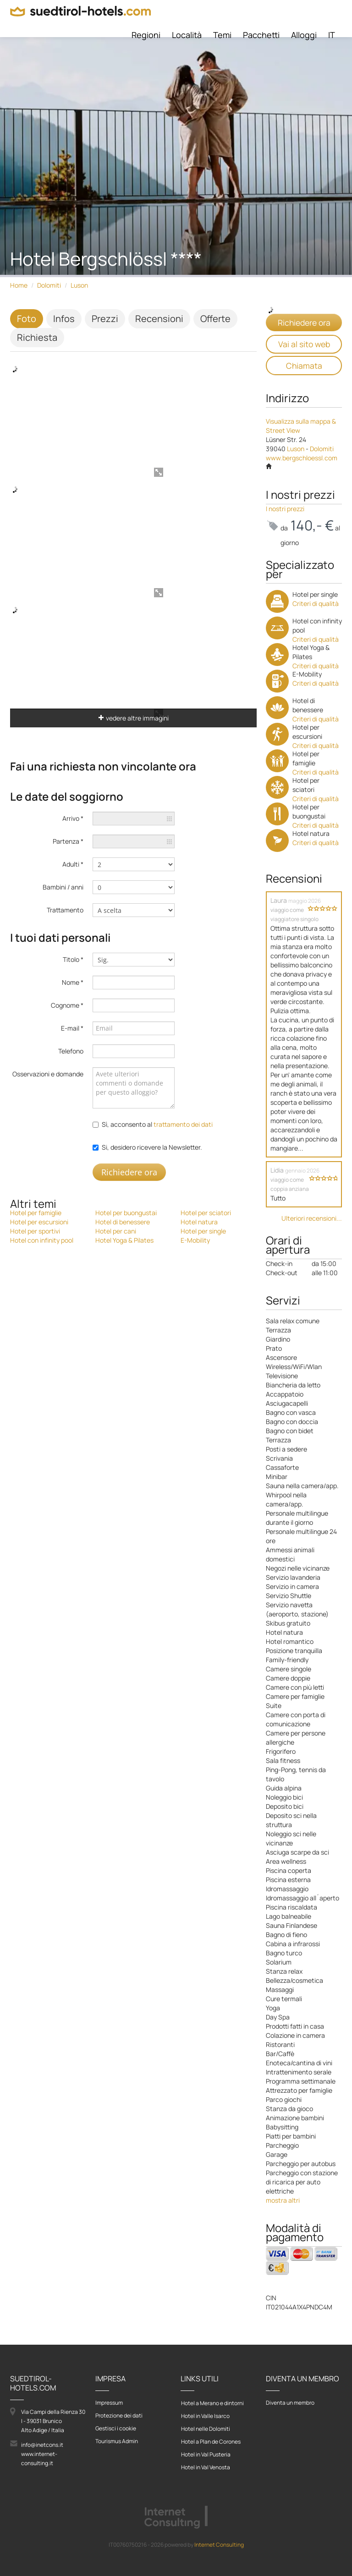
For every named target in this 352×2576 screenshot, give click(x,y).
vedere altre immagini (133, 718)
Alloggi (304, 34)
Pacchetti (261, 34)
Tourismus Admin (116, 2441)
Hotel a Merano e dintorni (212, 2403)
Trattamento (65, 910)
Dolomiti (49, 285)
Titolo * (73, 959)
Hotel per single (203, 1231)
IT (331, 34)
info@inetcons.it (42, 2445)
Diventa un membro (290, 2403)
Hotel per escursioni (39, 1221)
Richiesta (37, 337)
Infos (64, 318)
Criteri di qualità (315, 603)
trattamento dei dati (183, 1124)
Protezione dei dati (119, 2415)
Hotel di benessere (122, 1221)
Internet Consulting (219, 2545)
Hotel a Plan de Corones (211, 2441)
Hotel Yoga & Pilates (124, 1240)
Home (19, 285)
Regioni (146, 34)
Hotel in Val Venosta (205, 2467)
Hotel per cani (115, 1231)
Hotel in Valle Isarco (205, 2416)
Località (187, 34)
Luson (79, 285)
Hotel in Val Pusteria (206, 2454)
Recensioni (159, 318)
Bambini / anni (63, 887)
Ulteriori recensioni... (311, 1218)
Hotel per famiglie (35, 1212)
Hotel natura (199, 1221)
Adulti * (72, 864)
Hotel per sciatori (206, 1212)
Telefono (70, 1051)
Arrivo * (72, 818)
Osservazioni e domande (47, 1074)
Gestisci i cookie (115, 2428)
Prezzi (105, 318)
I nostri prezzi (285, 508)
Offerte (215, 318)
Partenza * (68, 841)
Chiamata (304, 365)
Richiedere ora (129, 1172)
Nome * (72, 982)
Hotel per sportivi (35, 1231)
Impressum (109, 2403)
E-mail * (72, 1028)
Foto (26, 318)
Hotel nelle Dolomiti (205, 2429)
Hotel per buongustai (126, 1212)
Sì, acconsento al (157, 1124)
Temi (222, 34)
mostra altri (283, 2200)
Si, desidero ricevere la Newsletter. (152, 1147)
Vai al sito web (304, 343)
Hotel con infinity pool (41, 1240)
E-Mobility (195, 1240)
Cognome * (67, 1005)
